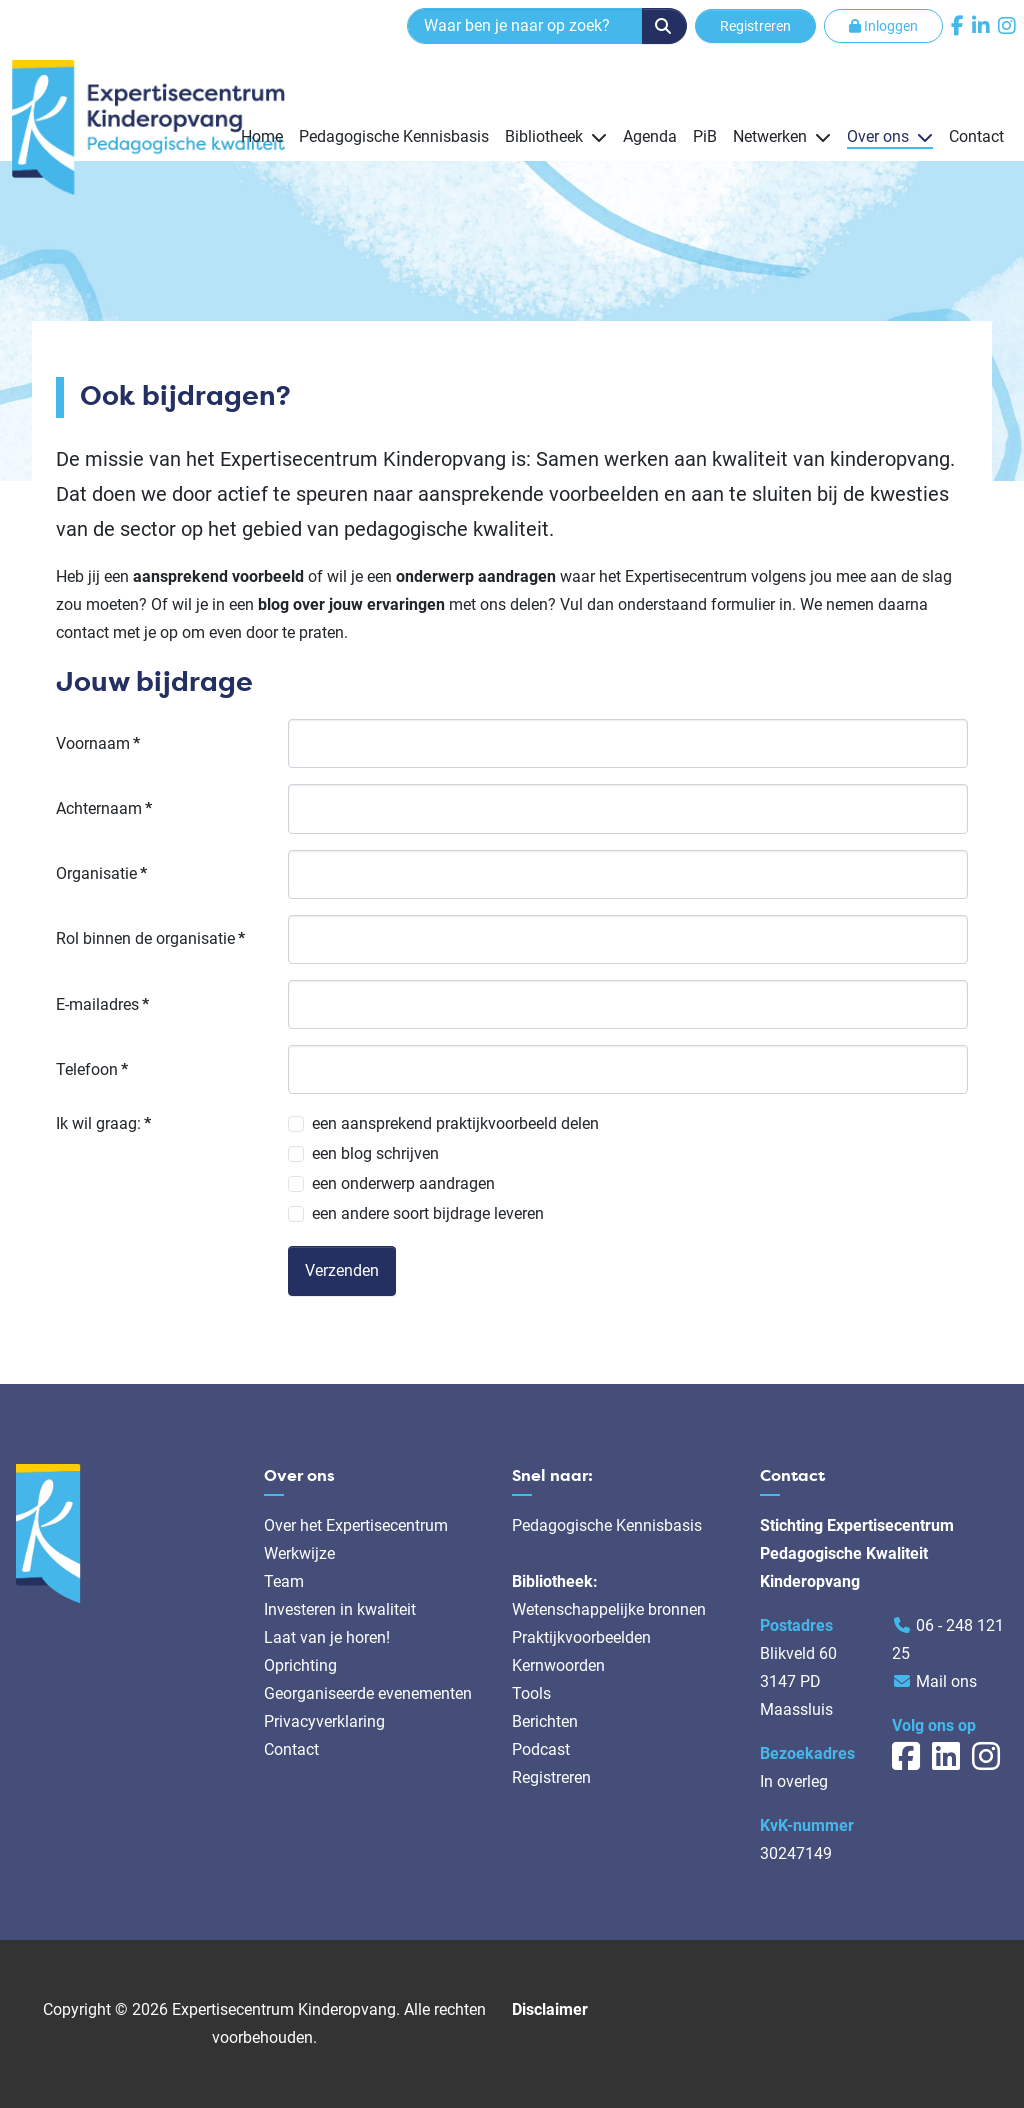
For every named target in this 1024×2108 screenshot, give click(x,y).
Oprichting (300, 1665)
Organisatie (101, 873)
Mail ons (946, 1681)
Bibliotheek (544, 136)
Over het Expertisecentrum (356, 1525)
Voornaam (98, 743)
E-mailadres (102, 1004)
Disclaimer (550, 2009)
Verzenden (342, 1270)
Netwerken (770, 136)
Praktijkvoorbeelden (581, 1637)
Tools (531, 1693)
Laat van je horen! (327, 1637)
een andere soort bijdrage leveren (428, 1213)
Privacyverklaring (324, 1721)
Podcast (541, 1749)
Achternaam (104, 808)
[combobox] (525, 26)
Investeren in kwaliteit (340, 1609)
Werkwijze (299, 1553)
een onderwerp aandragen (403, 1183)
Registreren (755, 26)
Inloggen (883, 26)
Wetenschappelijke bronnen (609, 1609)
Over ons (878, 136)
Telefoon (92, 1069)
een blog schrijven (375, 1153)
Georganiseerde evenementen (368, 1693)
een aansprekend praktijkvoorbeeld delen (455, 1123)
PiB (705, 136)
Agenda (650, 136)
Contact (976, 136)
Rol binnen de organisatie (150, 938)
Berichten (545, 1721)
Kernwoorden (558, 1665)
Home (262, 136)
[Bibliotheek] (595, 137)
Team (284, 1581)
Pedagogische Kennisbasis (394, 136)
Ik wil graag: (103, 1123)
